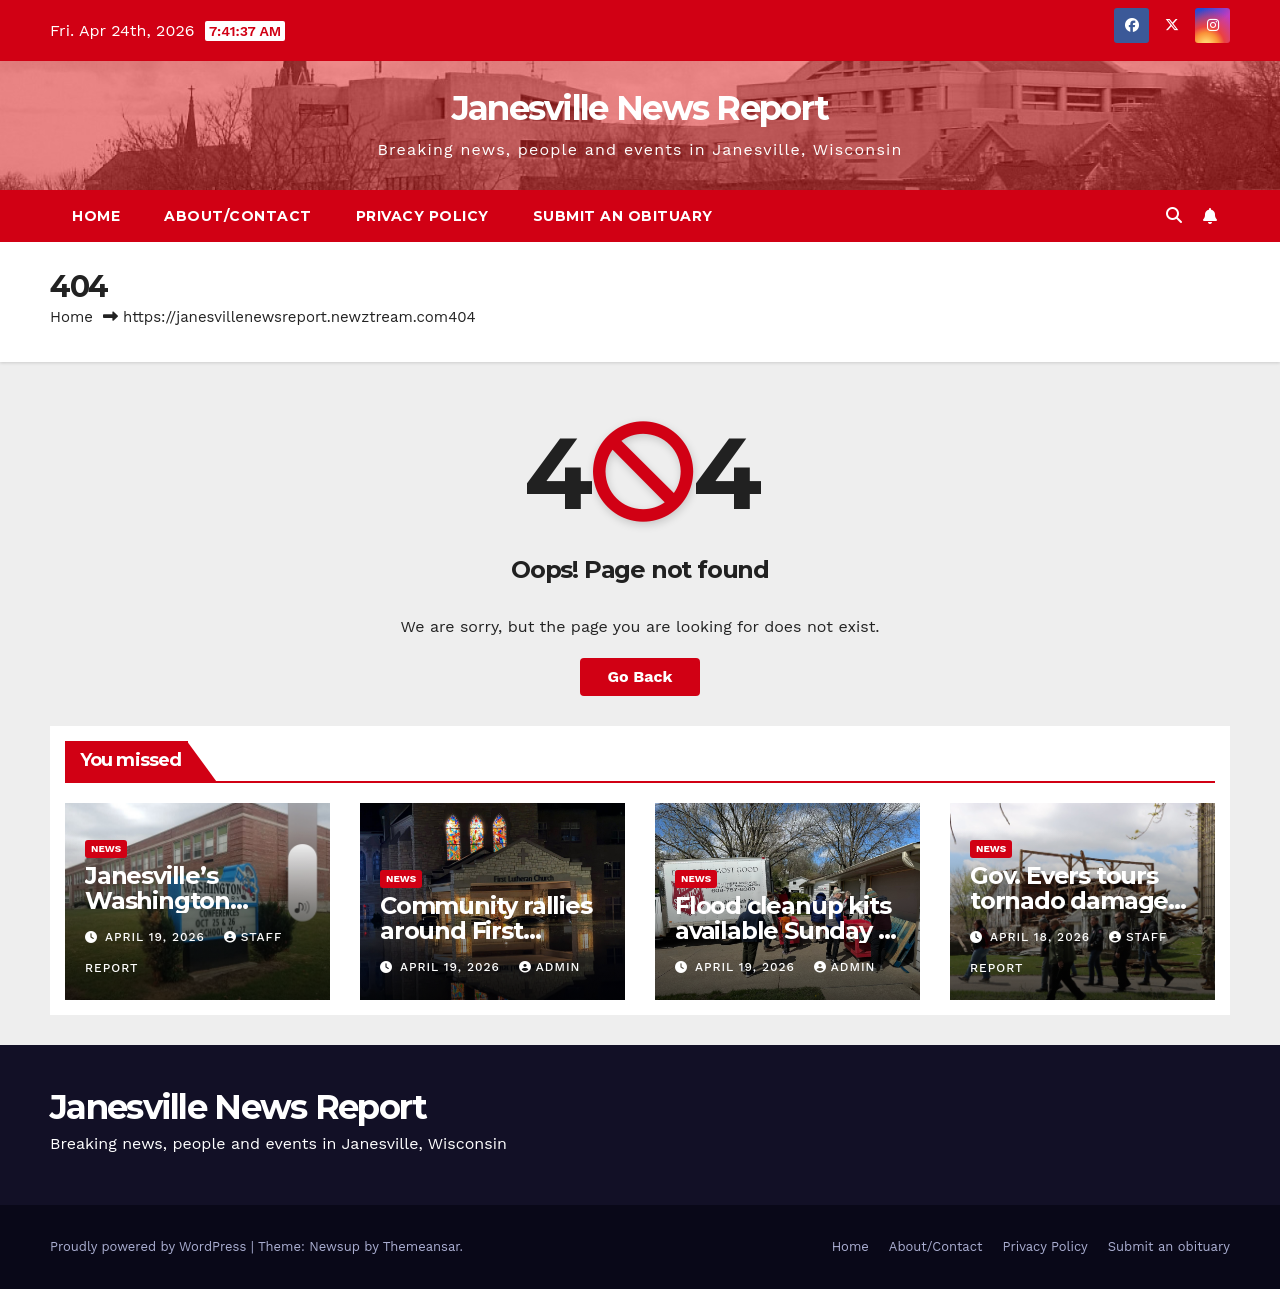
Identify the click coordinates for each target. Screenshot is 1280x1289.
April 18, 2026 (1042, 937)
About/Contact (238, 216)
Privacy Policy (422, 216)
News (106, 848)
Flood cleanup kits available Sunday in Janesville (787, 930)
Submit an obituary (623, 216)
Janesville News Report (640, 108)
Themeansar (421, 1246)
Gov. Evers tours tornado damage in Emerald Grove (1071, 900)
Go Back (640, 676)
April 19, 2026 (157, 937)
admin (550, 967)
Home (96, 216)
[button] (1174, 215)
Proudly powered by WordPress (150, 1246)
